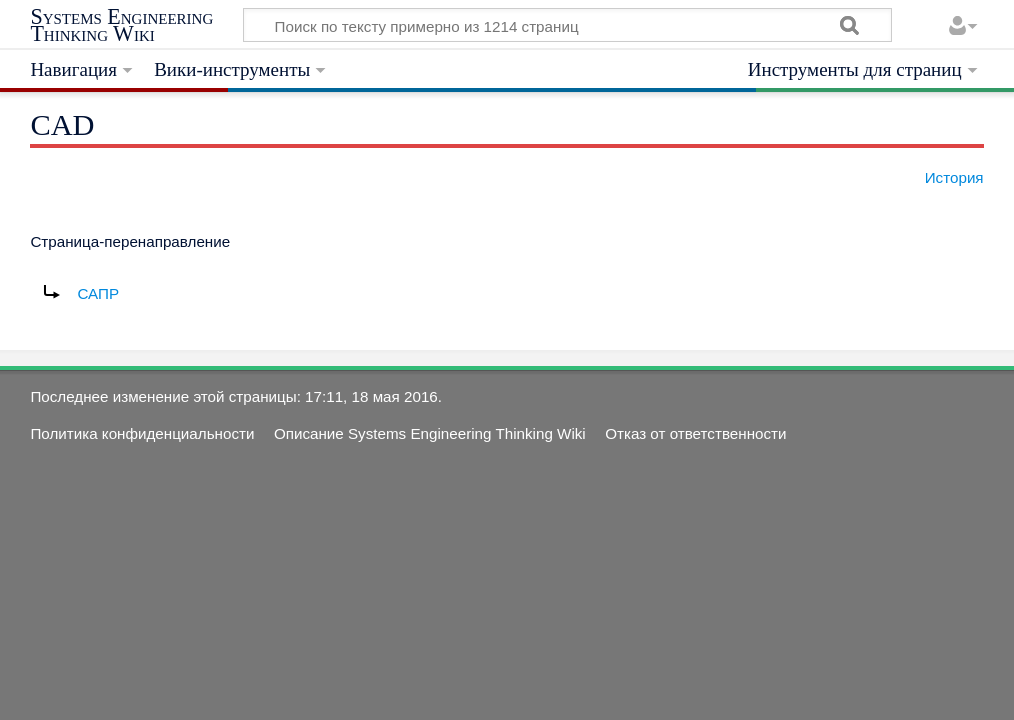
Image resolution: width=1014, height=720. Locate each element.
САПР (98, 293)
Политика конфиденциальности (142, 433)
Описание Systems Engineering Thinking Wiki (430, 433)
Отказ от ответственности (695, 433)
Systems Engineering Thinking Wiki (121, 25)
